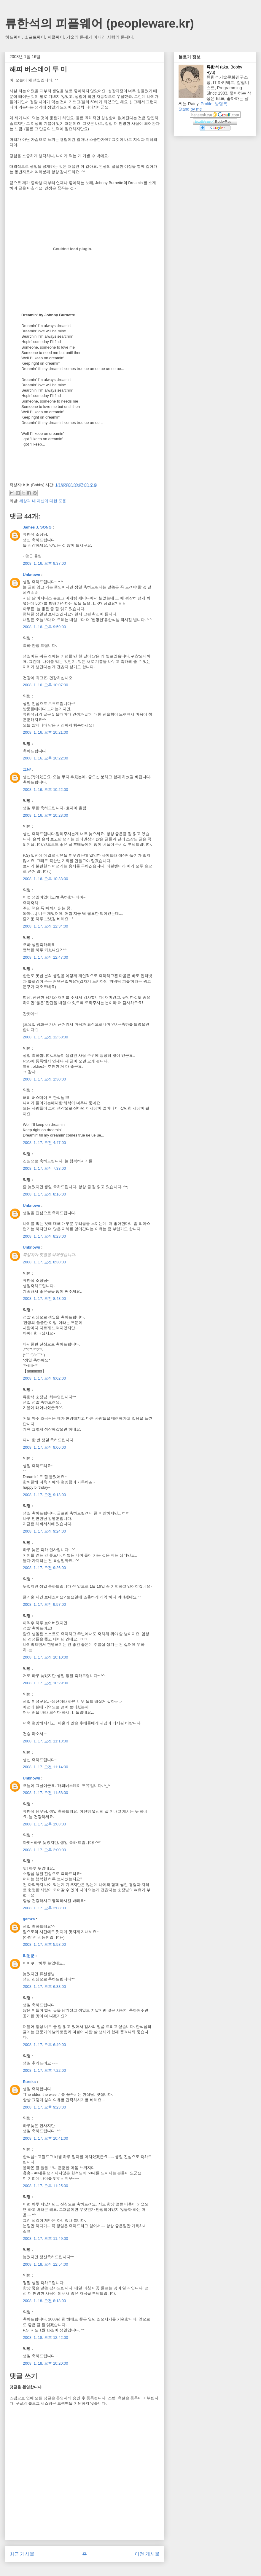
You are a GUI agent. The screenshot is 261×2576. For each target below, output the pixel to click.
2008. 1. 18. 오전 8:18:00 (44, 2301)
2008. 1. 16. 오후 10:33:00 (45, 879)
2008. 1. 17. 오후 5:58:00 (44, 1944)
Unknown (31, 574)
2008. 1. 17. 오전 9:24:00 (44, 1531)
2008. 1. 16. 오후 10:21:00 (45, 732)
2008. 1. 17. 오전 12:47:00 (45, 957)
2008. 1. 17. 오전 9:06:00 (44, 1447)
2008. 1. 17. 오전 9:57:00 (44, 1604)
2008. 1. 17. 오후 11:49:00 (45, 2238)
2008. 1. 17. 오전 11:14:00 (45, 1767)
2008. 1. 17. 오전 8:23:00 (44, 1236)
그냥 (27, 769)
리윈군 (28, 1955)
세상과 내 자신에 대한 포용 (42, 501)
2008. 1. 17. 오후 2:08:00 (44, 1908)
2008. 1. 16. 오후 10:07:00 (45, 685)
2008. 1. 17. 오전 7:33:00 (44, 1168)
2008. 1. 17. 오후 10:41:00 (45, 2138)
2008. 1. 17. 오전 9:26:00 (44, 1567)
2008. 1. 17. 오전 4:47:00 (44, 1142)
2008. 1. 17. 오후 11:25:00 (45, 2186)
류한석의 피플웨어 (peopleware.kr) (99, 23)
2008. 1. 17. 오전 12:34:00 (45, 926)
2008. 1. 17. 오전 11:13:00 (45, 1741)
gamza (29, 1919)
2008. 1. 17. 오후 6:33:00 (44, 1986)
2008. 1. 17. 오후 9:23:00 (44, 2107)
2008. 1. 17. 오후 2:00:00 (44, 1850)
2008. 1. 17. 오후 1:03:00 (44, 1824)
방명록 (221, 103)
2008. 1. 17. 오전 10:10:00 (45, 1657)
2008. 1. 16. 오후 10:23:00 (45, 815)
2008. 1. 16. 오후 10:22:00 (45, 758)
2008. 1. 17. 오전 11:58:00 (45, 1792)
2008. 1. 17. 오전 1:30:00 (44, 1079)
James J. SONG (37, 527)
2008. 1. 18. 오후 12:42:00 (45, 2337)
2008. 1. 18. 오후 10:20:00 (45, 2363)
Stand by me (190, 109)
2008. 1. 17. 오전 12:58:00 (45, 1037)
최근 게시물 (21, 2553)
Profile (206, 103)
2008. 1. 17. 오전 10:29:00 (45, 1683)
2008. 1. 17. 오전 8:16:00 (44, 1194)
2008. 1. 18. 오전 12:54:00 (45, 2264)
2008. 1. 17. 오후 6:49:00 (44, 2044)
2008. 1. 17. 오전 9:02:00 (44, 1378)
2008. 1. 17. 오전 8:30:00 (44, 1262)
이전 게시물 (147, 2553)
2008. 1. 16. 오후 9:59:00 (44, 627)
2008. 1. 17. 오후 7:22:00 (44, 2070)
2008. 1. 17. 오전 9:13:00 (44, 1495)
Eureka (29, 2081)
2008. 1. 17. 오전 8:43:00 (44, 1298)
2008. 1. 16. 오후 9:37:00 (44, 563)
